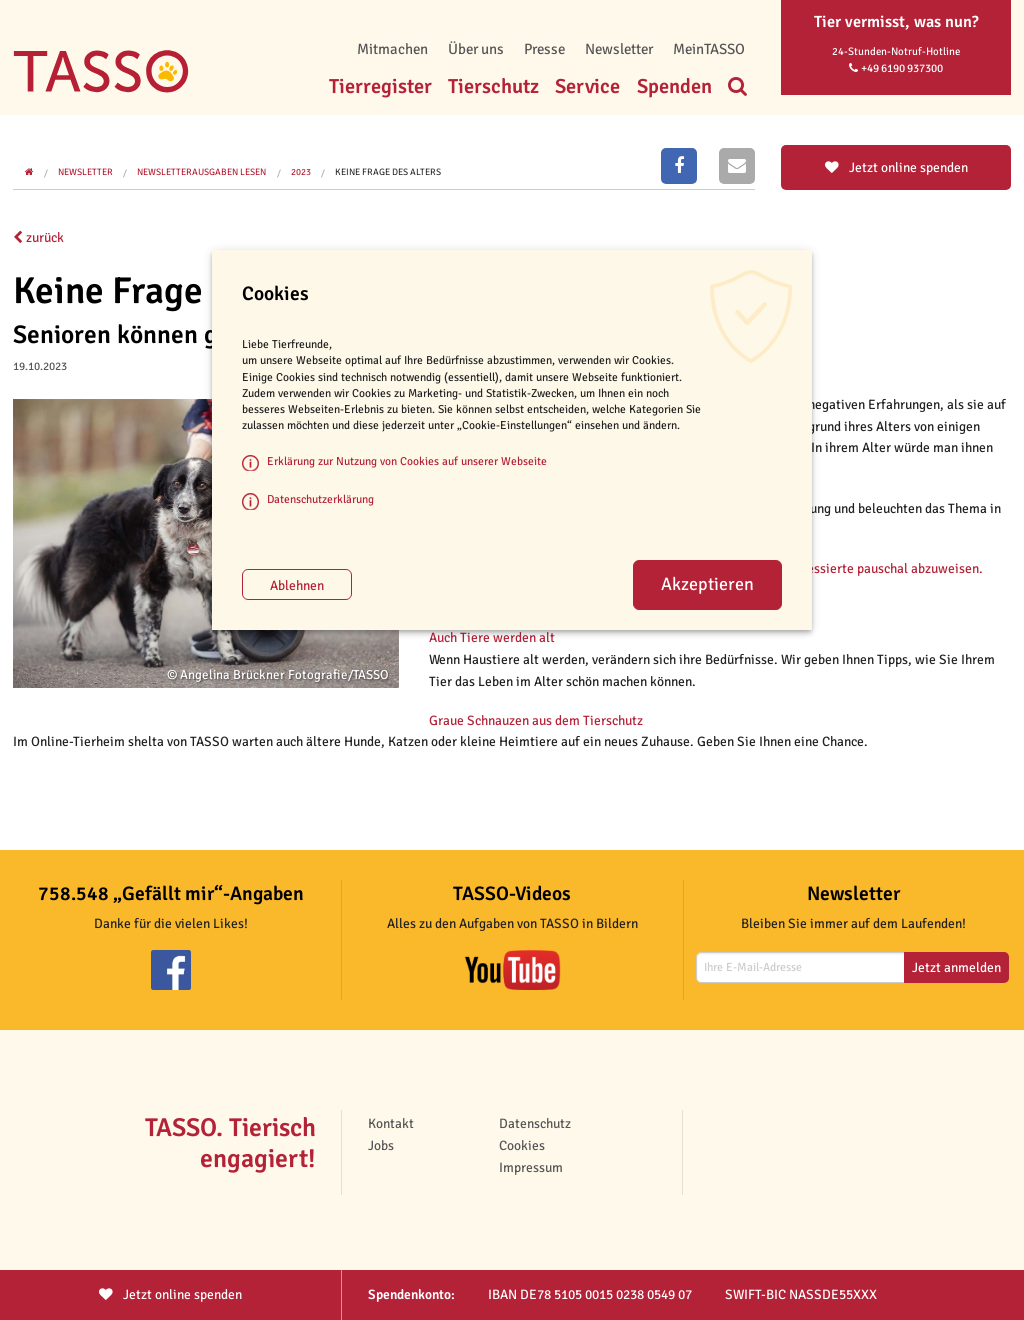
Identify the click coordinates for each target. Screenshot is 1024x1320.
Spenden (674, 86)
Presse (544, 49)
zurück (38, 237)
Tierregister (380, 86)
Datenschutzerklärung (320, 499)
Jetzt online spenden (896, 167)
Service (587, 86)
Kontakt (391, 1123)
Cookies (522, 1145)
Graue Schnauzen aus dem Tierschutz (536, 720)
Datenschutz (535, 1123)
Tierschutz (493, 86)
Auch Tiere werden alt (492, 637)
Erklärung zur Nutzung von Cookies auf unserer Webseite (407, 461)
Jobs (381, 1145)
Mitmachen (392, 49)
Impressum (531, 1167)
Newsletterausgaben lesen (201, 172)
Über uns (476, 49)
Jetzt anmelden (956, 967)
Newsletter (619, 49)
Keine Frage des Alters (388, 172)
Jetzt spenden (170, 1294)
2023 (301, 172)
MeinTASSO (709, 49)
